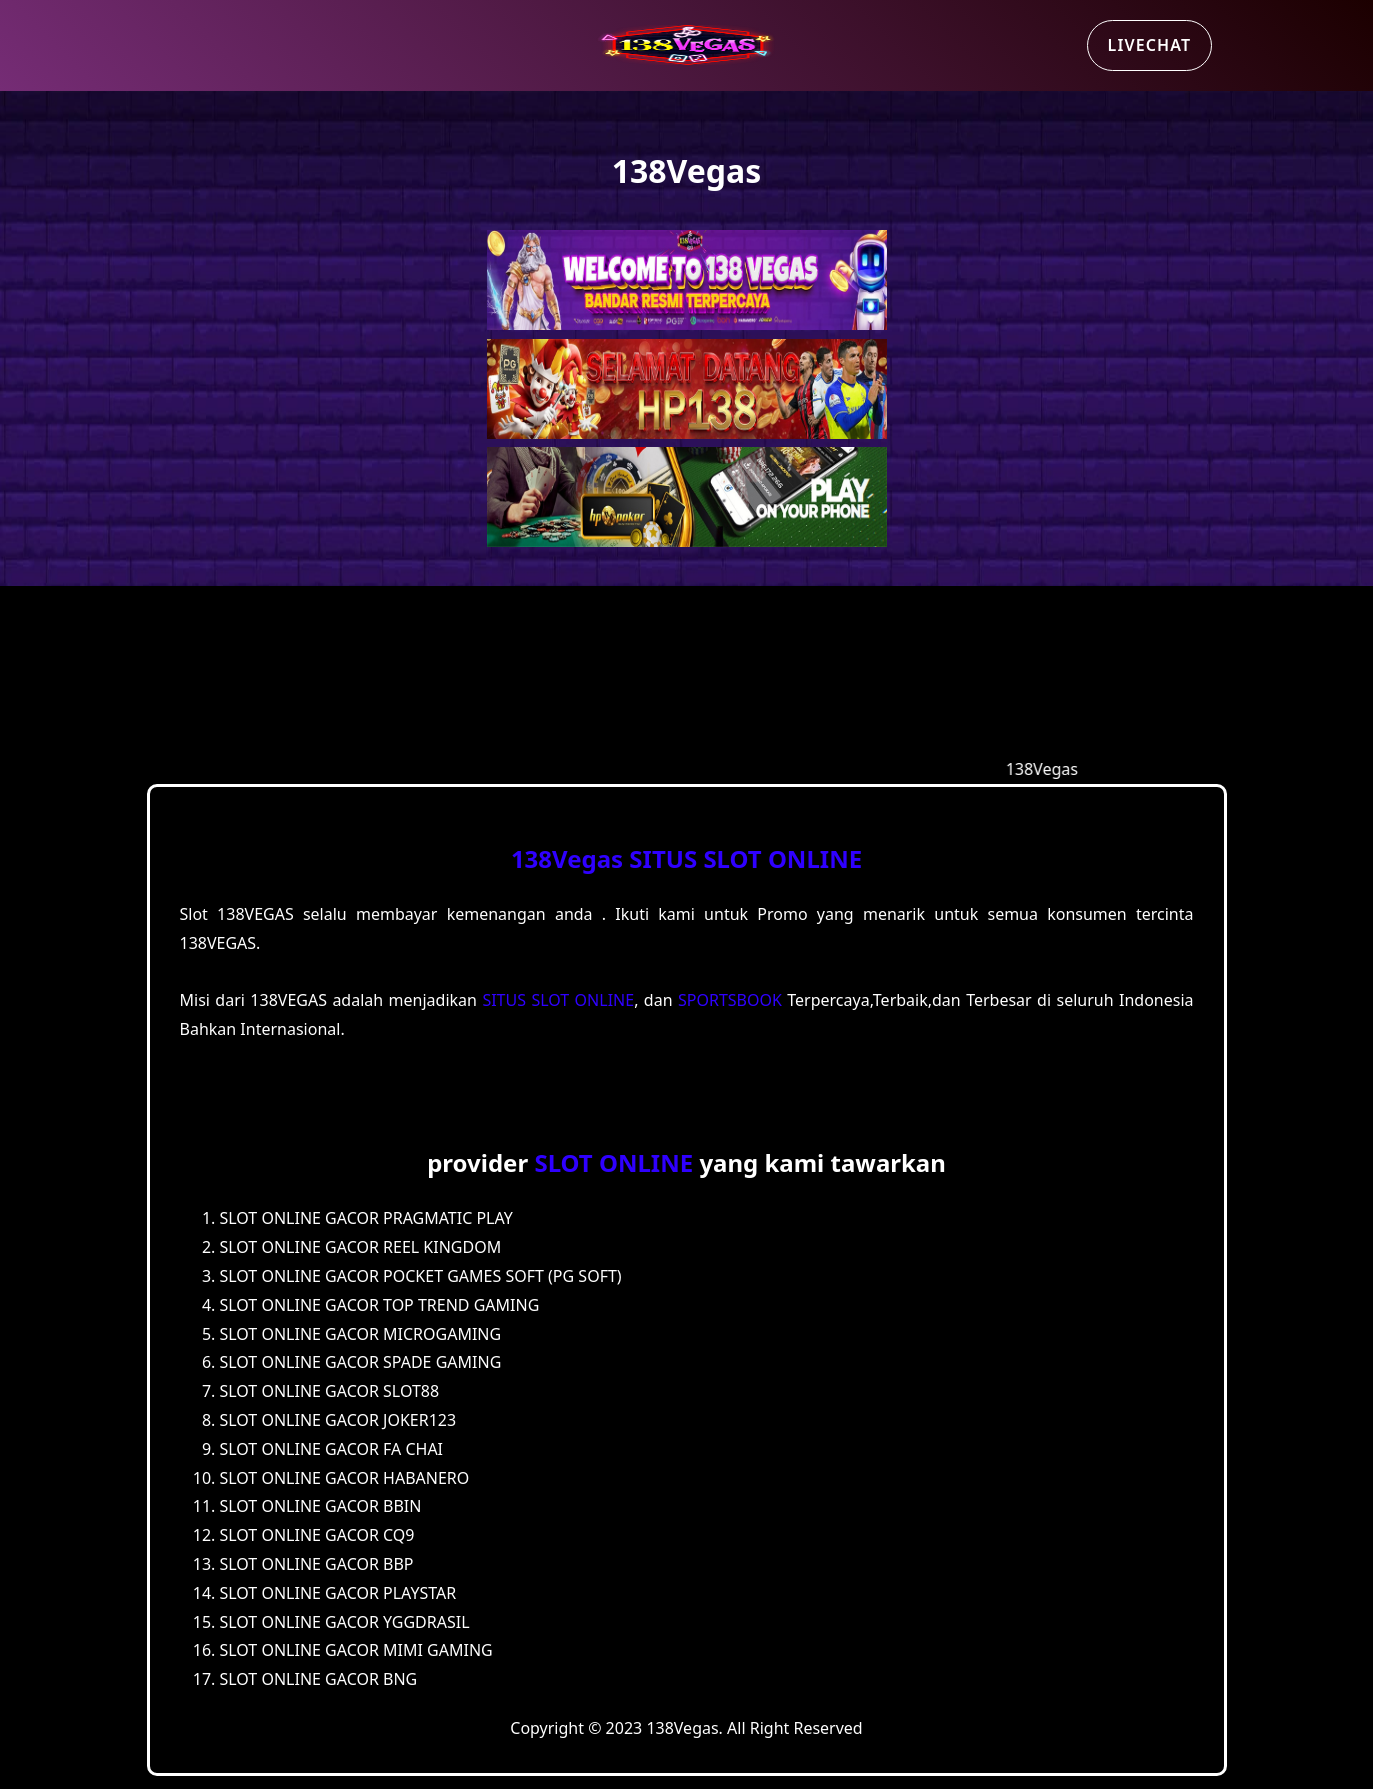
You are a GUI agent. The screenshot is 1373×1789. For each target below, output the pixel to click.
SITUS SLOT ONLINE (745, 858)
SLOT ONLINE (613, 1162)
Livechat (1150, 45)
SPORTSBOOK (730, 1000)
